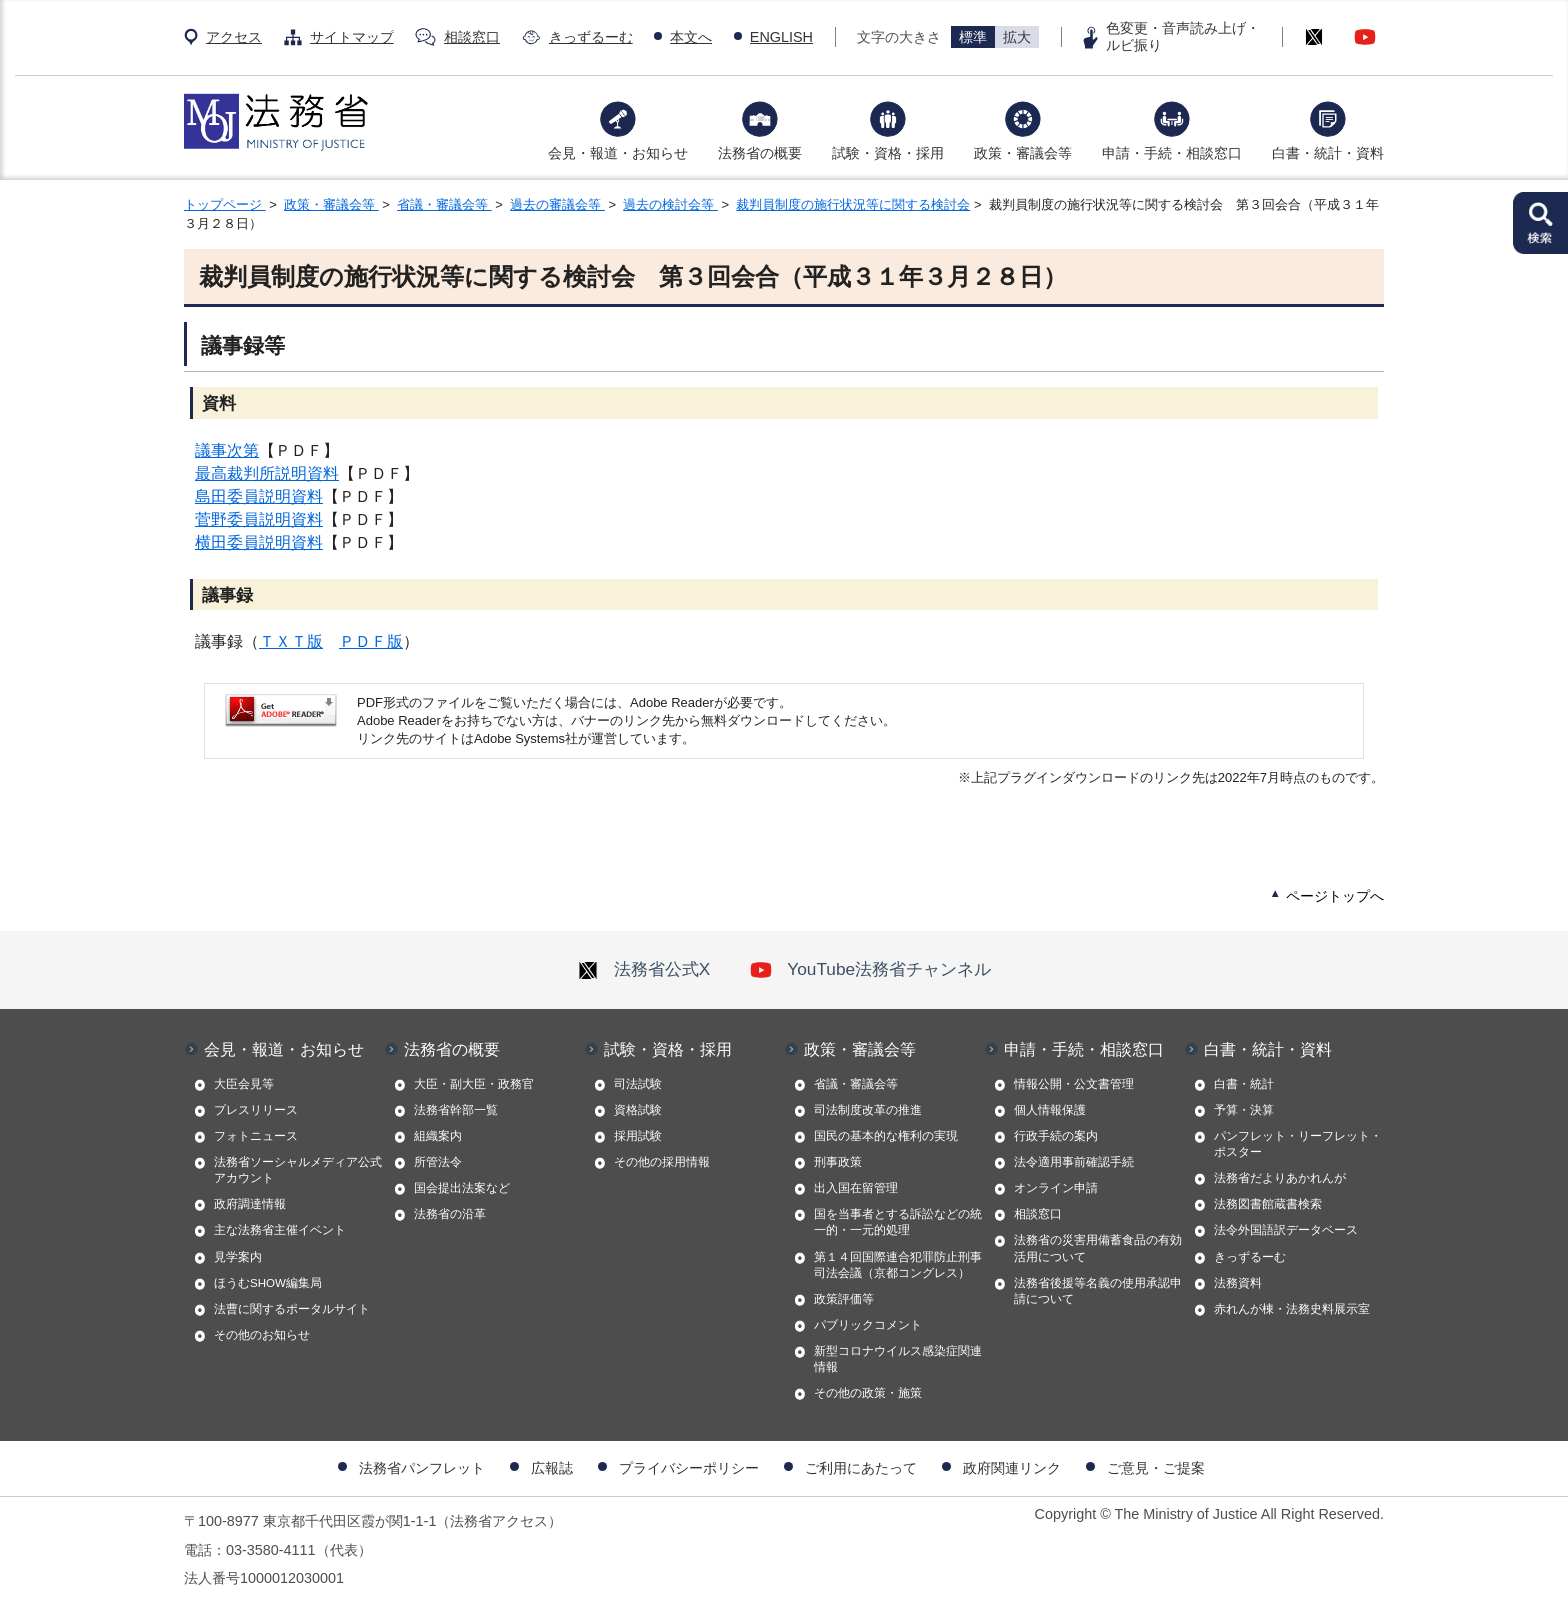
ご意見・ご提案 (1156, 1468)
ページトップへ (1335, 896)
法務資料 (1238, 1283)
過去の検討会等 (670, 204)
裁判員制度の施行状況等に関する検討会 (853, 204)
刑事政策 (838, 1162)
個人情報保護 (1050, 1110)
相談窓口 (472, 37)
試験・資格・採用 (888, 153)
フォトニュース (256, 1136)
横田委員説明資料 (259, 542)
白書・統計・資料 (1328, 153)
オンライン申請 (1056, 1188)
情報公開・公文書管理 (1074, 1084)
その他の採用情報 (662, 1162)
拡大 (1017, 37)
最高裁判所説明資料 (267, 473)
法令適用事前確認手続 (1074, 1162)
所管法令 (438, 1162)
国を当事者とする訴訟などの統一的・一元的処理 (898, 1222)
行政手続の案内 (1056, 1136)
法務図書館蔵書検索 (1268, 1204)
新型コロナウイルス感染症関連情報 (898, 1359)
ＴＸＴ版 (291, 641)
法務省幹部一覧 (456, 1110)
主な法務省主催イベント (280, 1230)
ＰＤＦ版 (371, 641)
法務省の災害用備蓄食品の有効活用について (1098, 1248)
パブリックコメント (868, 1325)
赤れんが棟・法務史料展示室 (1292, 1309)
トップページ (225, 204)
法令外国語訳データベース (1286, 1230)
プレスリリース (256, 1110)
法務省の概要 (760, 153)
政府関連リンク (1012, 1468)
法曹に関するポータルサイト (292, 1309)
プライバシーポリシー (689, 1468)
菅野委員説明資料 (259, 519)
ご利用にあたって (861, 1468)
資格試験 (638, 1110)
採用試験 (638, 1136)
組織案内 (438, 1136)
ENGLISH (781, 37)
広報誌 (552, 1468)
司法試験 (638, 1084)
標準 (973, 37)
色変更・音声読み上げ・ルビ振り (1183, 36)
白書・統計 (1244, 1084)
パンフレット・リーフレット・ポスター (1298, 1144)
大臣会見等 (244, 1084)
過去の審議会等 (557, 204)
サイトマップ (352, 37)
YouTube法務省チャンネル (870, 969)
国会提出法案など (462, 1188)
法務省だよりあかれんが (1280, 1178)
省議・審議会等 (444, 204)
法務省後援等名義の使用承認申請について (1098, 1291)
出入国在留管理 (856, 1188)
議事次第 (227, 450)
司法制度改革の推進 (868, 1110)
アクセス (234, 37)
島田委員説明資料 (259, 496)
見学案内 (238, 1257)
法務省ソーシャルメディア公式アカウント (298, 1170)
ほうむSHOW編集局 (268, 1283)
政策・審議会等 (1023, 153)
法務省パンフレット (422, 1468)
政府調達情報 (250, 1204)
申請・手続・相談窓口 (1172, 153)
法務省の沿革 (450, 1214)
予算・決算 (1244, 1110)
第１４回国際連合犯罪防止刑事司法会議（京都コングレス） (898, 1265)
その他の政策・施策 (868, 1393)
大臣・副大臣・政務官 (474, 1084)
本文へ (691, 37)
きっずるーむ (591, 37)
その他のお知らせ (262, 1335)
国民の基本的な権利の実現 (886, 1136)
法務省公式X (644, 969)
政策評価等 (844, 1299)
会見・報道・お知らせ (618, 153)
